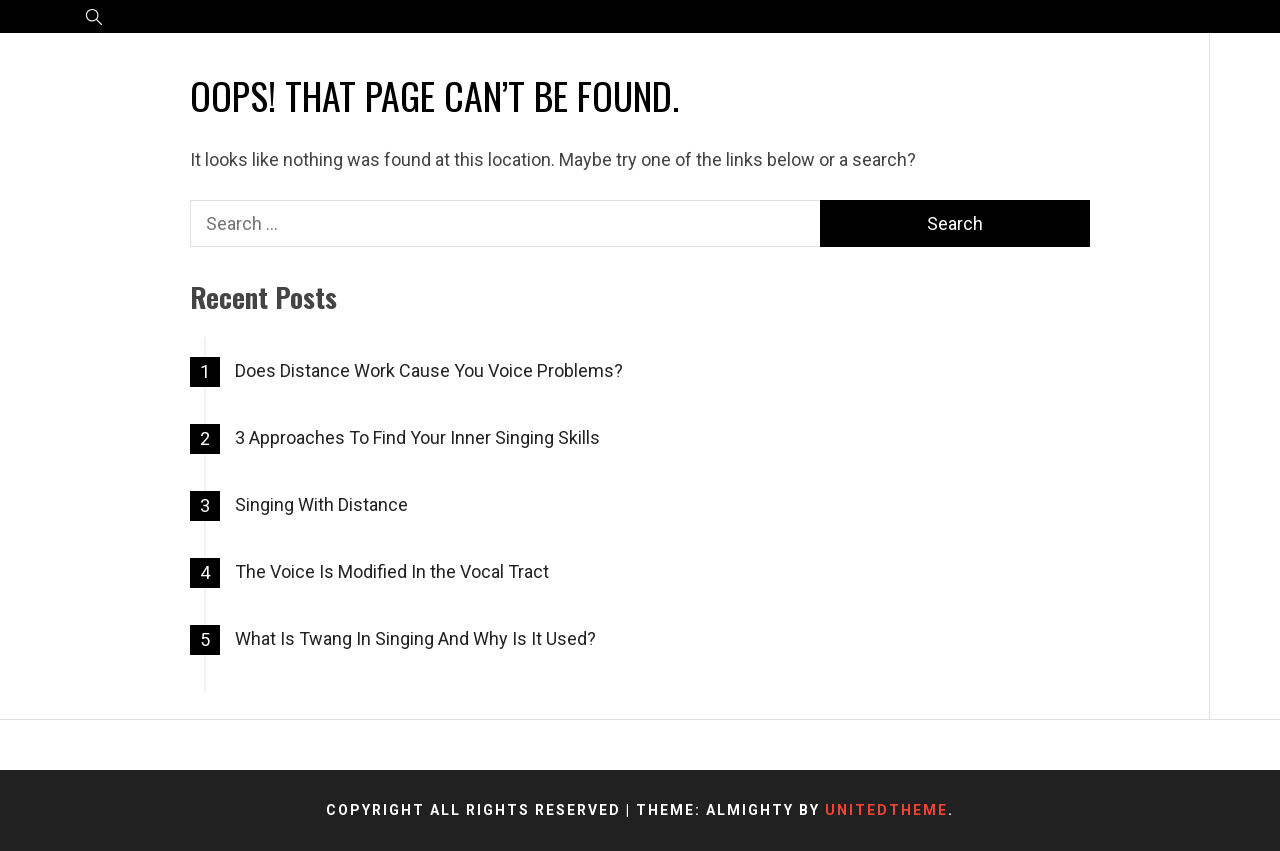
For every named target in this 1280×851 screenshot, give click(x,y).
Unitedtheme (886, 810)
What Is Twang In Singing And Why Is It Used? (415, 638)
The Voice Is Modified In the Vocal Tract (392, 571)
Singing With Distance (321, 504)
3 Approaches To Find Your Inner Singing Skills (417, 437)
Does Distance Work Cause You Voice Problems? (429, 370)
